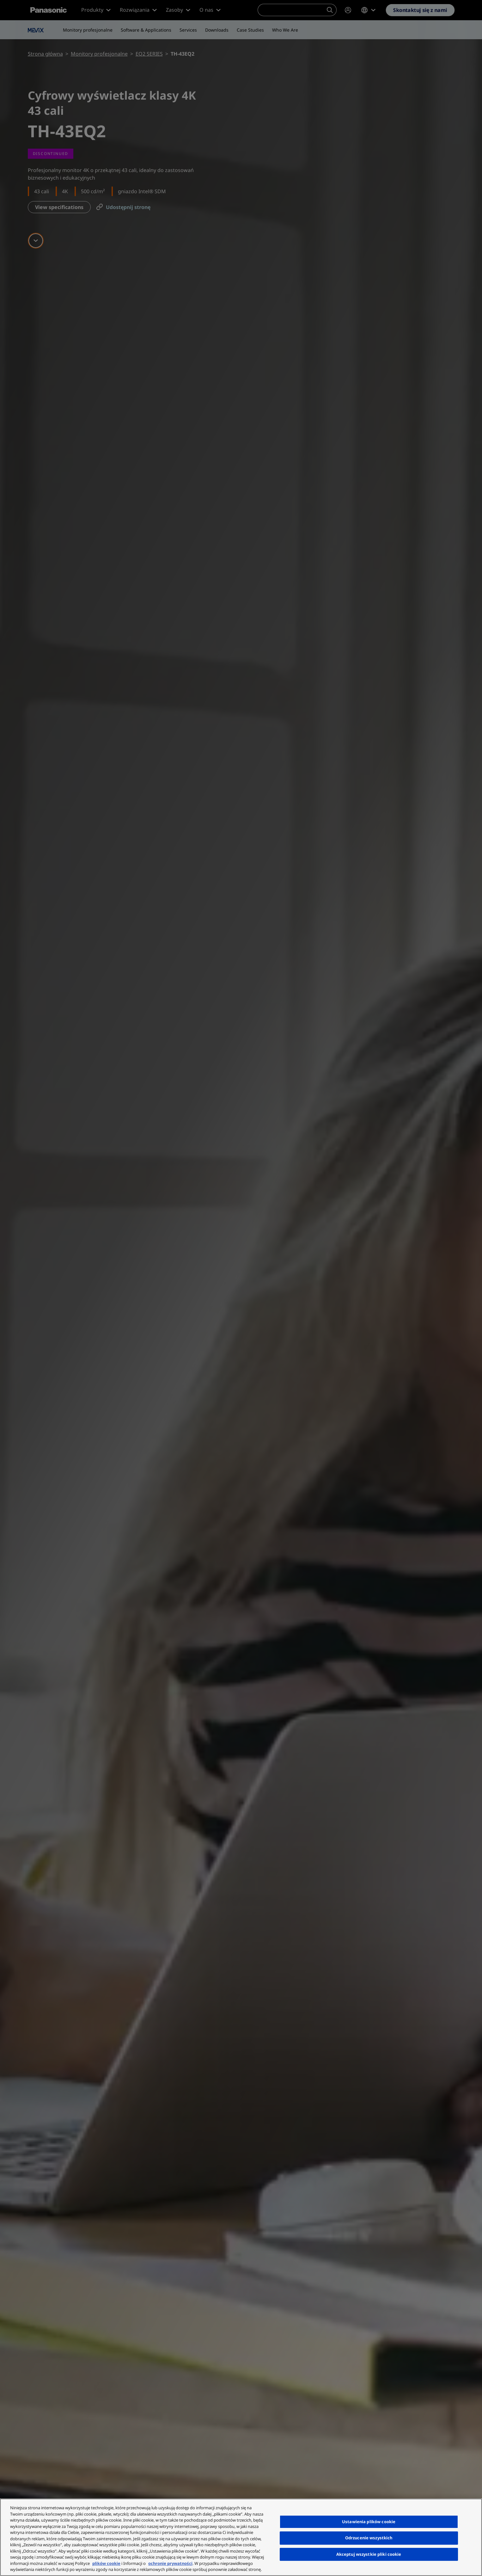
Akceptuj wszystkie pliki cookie (368, 2554)
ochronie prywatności (170, 2563)
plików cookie (106, 2563)
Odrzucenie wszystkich (369, 2538)
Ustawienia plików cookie (368, 2521)
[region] (241, 2537)
